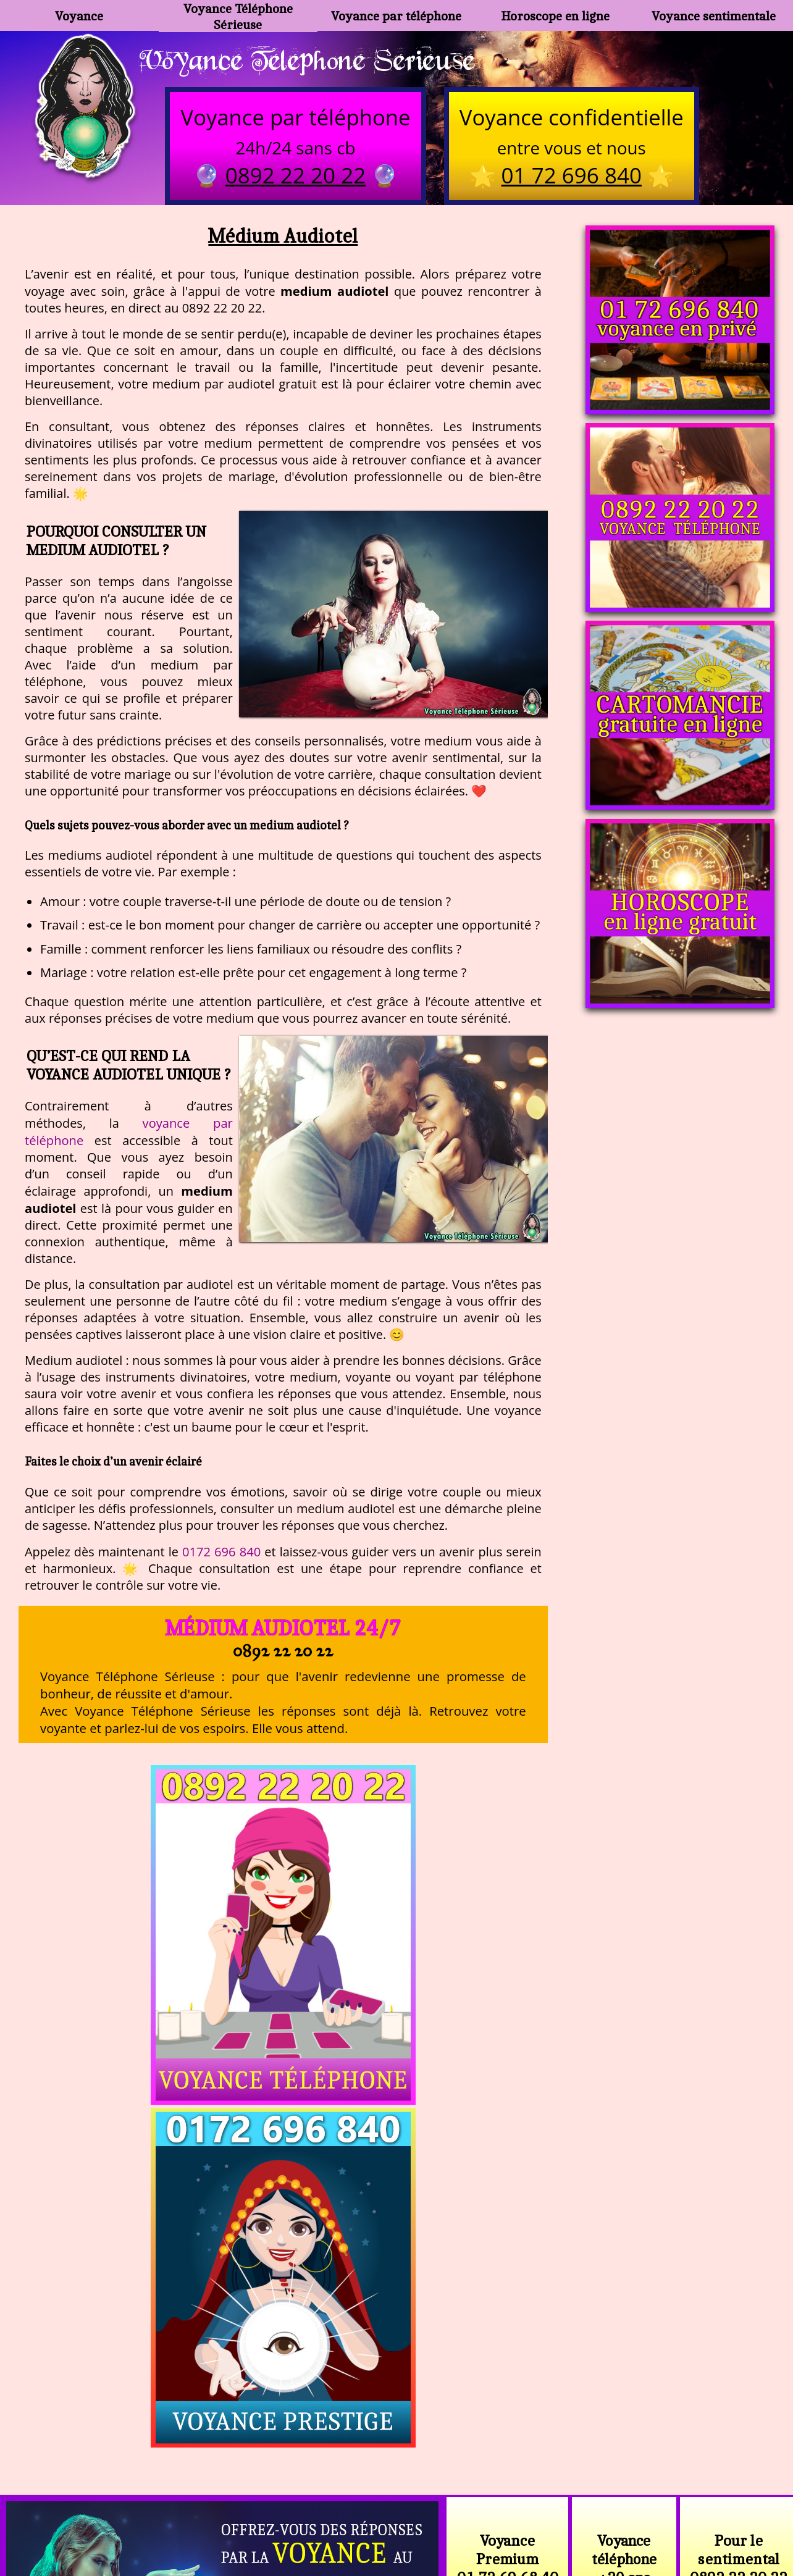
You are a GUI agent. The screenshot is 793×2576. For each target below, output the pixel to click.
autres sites (579, 2514)
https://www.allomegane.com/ (572, 2484)
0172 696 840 (221, 1553)
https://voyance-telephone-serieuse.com (396, 2360)
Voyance (79, 16)
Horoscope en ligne (554, 16)
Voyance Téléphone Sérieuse (237, 15)
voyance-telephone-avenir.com (403, 2484)
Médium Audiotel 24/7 (283, 1629)
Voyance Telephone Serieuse (314, 60)
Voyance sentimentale (714, 16)
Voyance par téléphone (396, 16)
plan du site (402, 2514)
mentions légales (492, 2514)
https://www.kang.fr (260, 2484)
